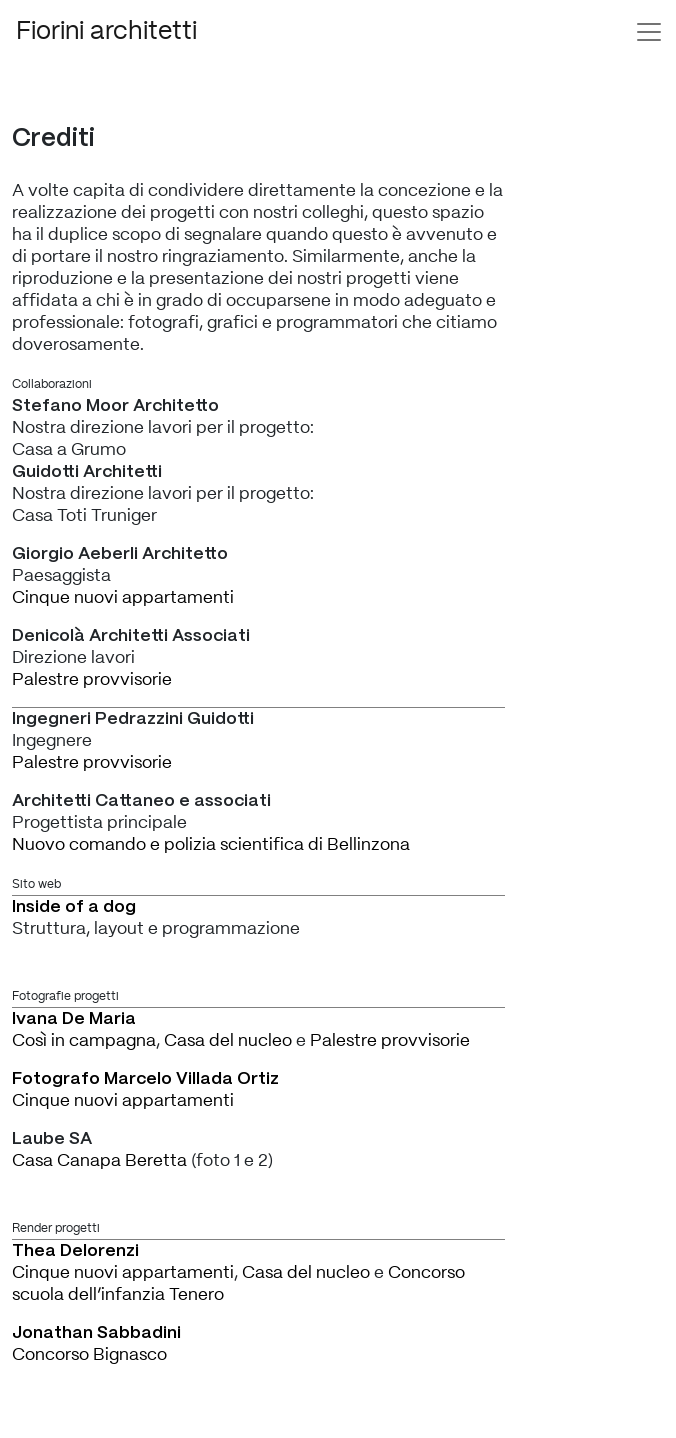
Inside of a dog (74, 907)
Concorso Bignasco (89, 1354)
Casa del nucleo (228, 1040)
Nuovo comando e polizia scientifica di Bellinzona (211, 844)
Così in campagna (84, 1040)
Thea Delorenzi (75, 1251)
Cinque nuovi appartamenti (123, 597)
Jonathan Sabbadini (96, 1333)
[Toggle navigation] (649, 32)
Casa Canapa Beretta (99, 1160)
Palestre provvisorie (92, 679)
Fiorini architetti (106, 31)
